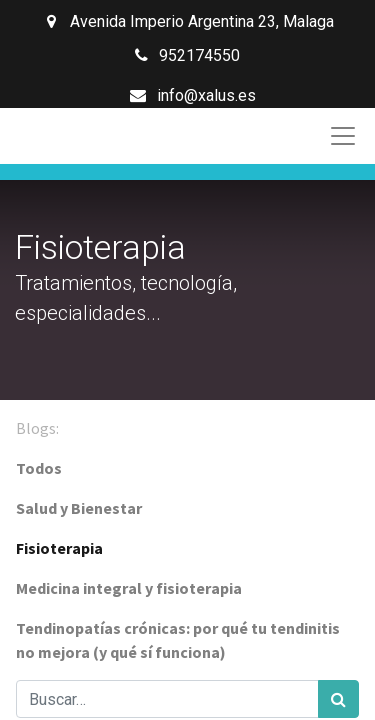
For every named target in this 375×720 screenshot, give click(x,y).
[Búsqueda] (338, 699)
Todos (39, 468)
